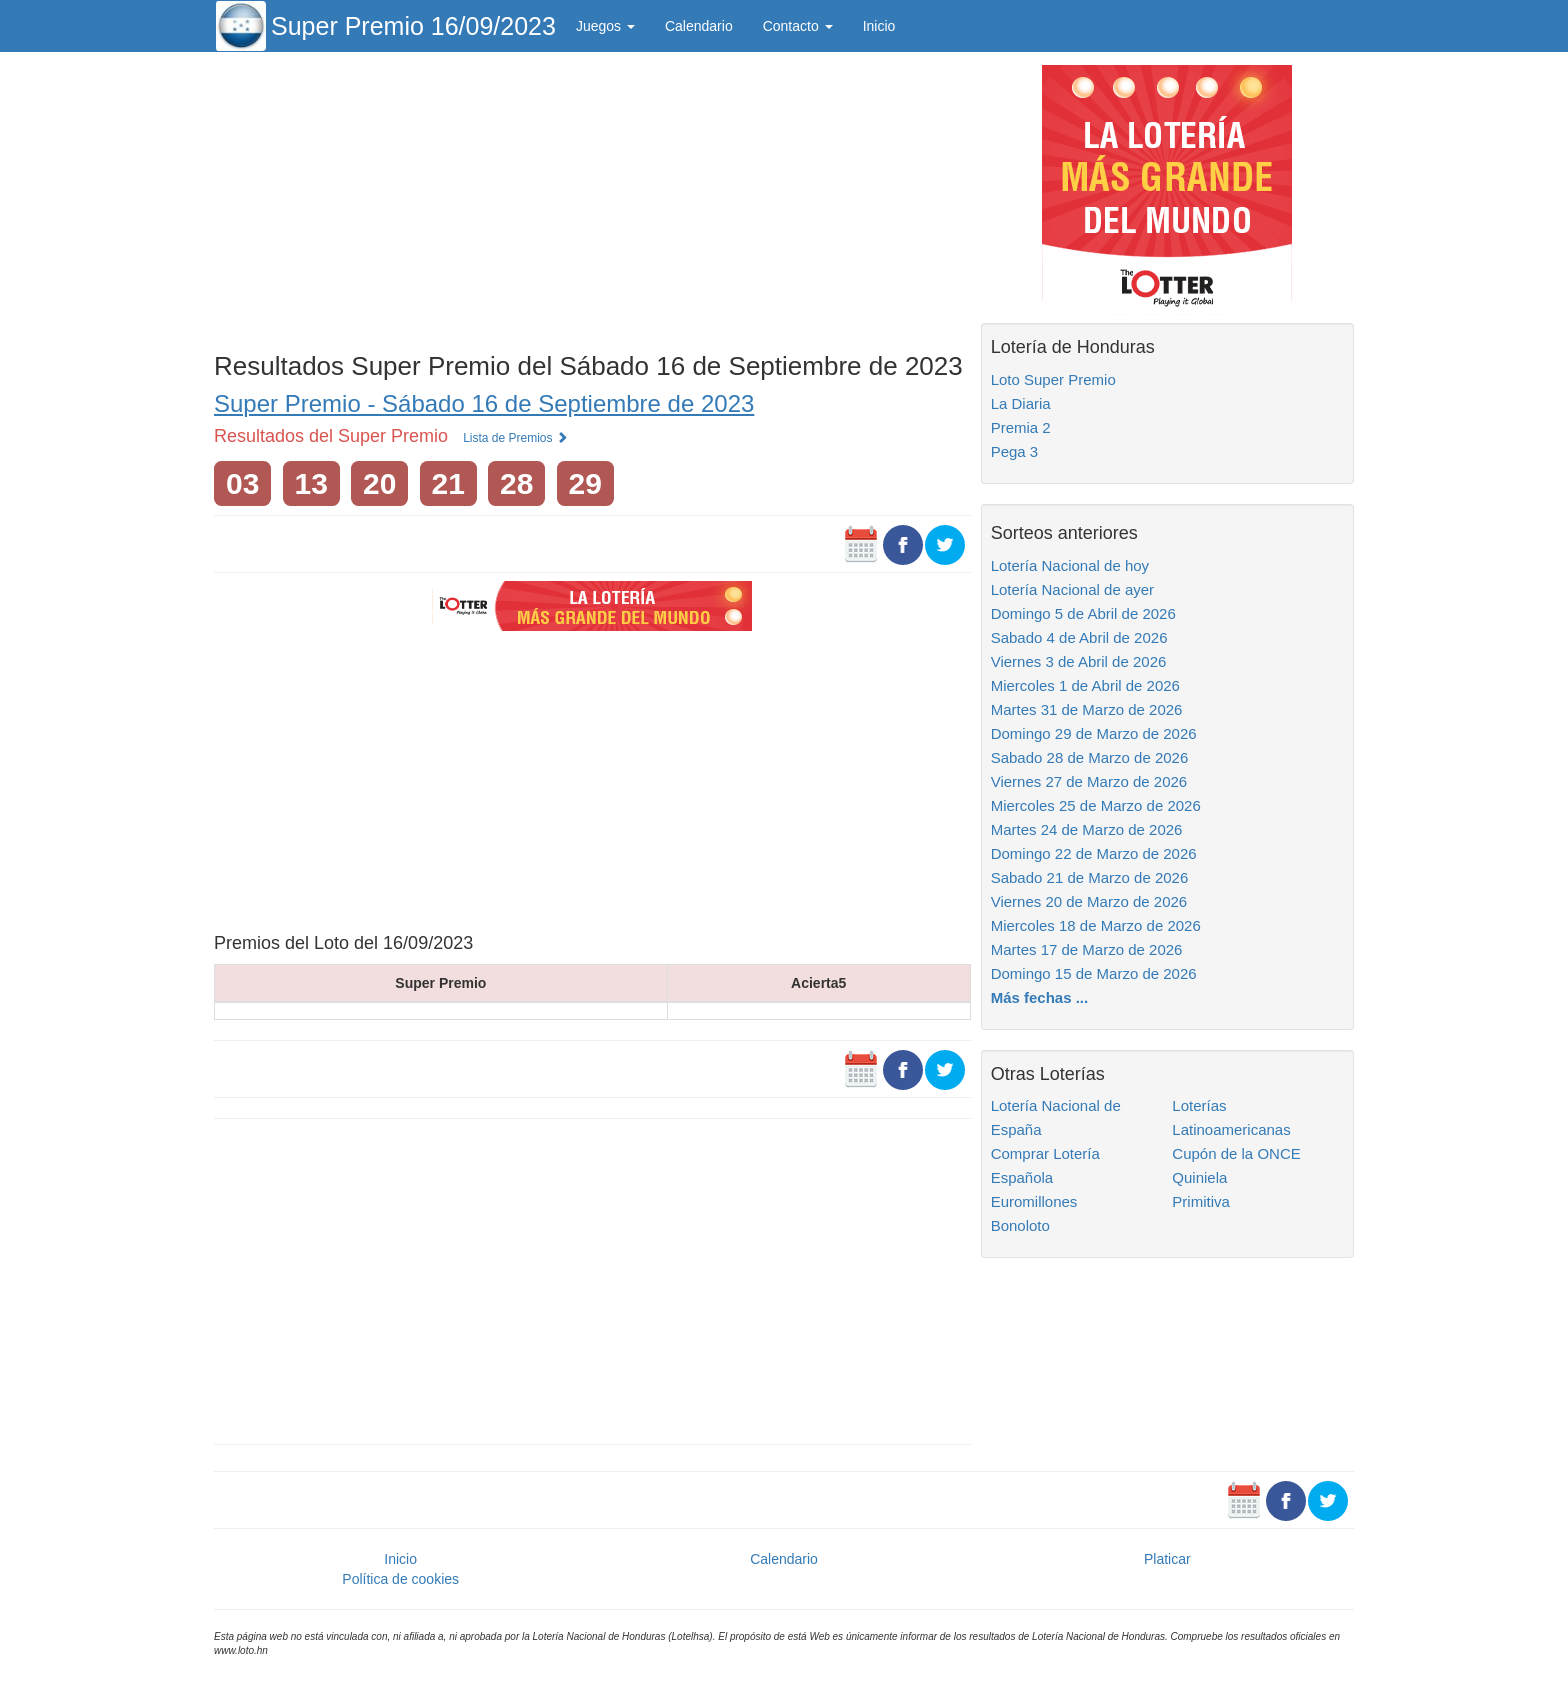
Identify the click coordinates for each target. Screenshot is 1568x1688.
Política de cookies (400, 1579)
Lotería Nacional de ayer (1072, 589)
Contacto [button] (798, 26)
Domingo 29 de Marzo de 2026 (1094, 733)
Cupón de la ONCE (1236, 1153)
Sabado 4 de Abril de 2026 (1079, 637)
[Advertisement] (592, 197)
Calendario (699, 26)
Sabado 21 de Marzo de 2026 (1090, 877)
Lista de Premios (515, 438)
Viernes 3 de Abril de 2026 (1079, 661)
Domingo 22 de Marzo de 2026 (1094, 853)
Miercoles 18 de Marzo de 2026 (1096, 925)
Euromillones (1034, 1201)
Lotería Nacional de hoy (1070, 565)
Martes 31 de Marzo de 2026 (1087, 709)
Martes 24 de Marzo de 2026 (1087, 829)
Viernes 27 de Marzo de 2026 (1089, 781)
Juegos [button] (605, 26)
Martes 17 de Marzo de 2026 (1087, 949)
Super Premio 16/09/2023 (413, 26)
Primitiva (1201, 1201)
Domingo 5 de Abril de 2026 (1083, 613)
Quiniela (1199, 1177)
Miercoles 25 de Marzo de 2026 (1096, 805)
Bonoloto (1020, 1225)
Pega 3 (1015, 451)
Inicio (879, 26)
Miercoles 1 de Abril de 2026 (1085, 685)
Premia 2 (1021, 427)
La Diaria (1021, 403)
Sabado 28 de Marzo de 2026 (1090, 757)
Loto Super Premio (1053, 379)
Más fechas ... (1040, 997)
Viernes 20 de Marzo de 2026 (1089, 901)
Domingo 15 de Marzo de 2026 (1094, 973)
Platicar (1167, 1559)
